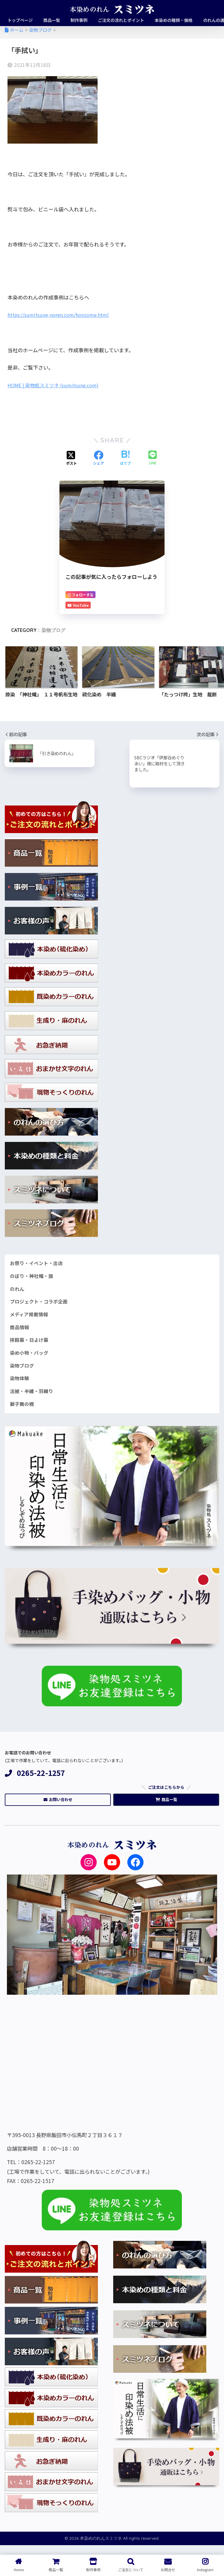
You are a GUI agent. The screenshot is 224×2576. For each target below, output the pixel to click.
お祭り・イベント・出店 (38, 1263)
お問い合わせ (57, 1808)
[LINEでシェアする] (152, 458)
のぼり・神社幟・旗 (33, 1277)
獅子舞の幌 (22, 1411)
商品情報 (20, 1330)
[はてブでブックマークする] (125, 458)
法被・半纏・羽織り (33, 1397)
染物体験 (20, 1384)
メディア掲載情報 (30, 1317)
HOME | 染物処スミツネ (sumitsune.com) (56, 385)
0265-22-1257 (35, 1780)
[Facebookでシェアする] (98, 458)
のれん (17, 1290)
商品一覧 (166, 1808)
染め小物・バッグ (30, 1357)
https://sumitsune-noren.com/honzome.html (63, 314)
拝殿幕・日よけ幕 (30, 1344)
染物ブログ (53, 630)
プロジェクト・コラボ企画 (40, 1303)
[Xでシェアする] (71, 458)
